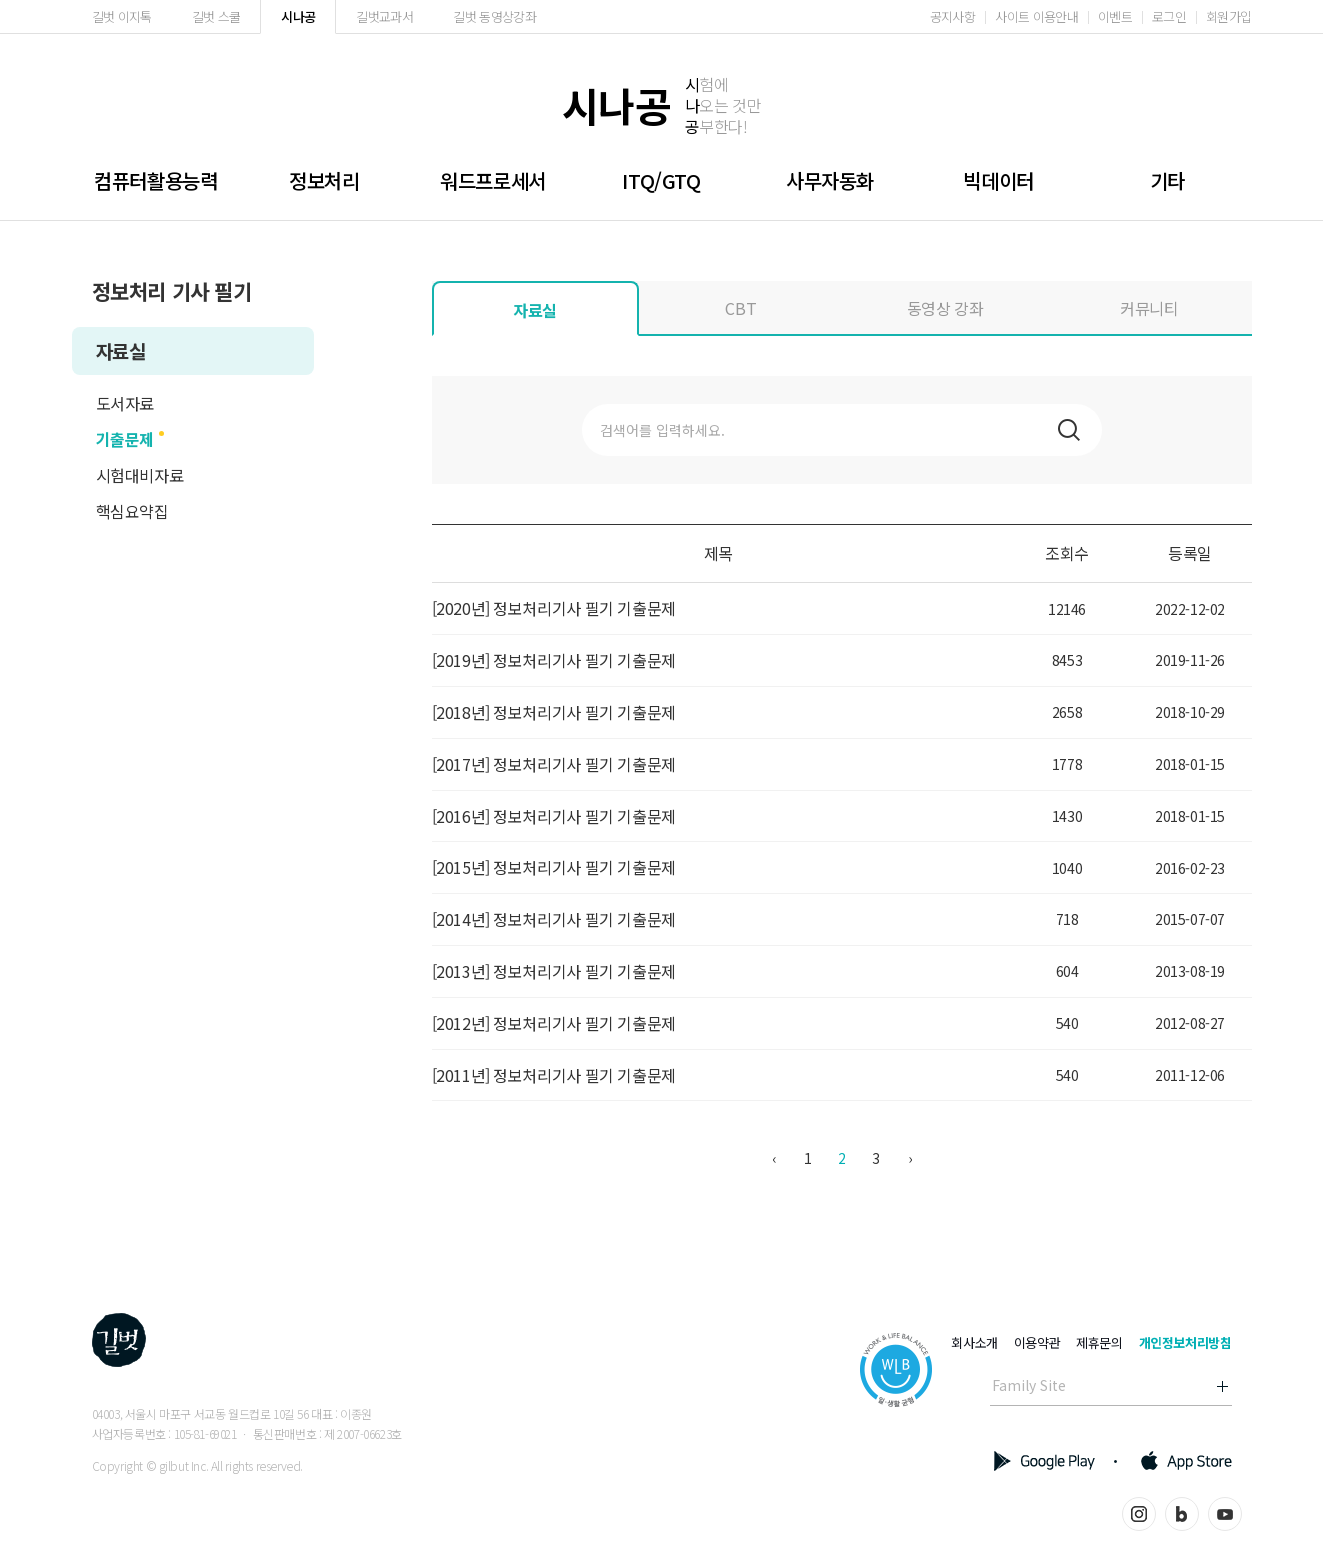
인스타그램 (1139, 1514)
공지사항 (952, 16)
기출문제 (125, 439)
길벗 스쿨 (216, 16)
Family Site (1029, 1385)
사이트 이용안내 (1036, 16)
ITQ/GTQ (661, 180)
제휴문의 (1099, 1342)
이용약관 (1037, 1342)
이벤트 (1115, 16)
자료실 (121, 350)
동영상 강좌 (945, 308)
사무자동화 (830, 180)
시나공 (298, 16)
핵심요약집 (132, 511)
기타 (1167, 180)
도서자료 (125, 403)
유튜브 (1225, 1514)
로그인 (1169, 16)
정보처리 (324, 180)
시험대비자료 (140, 475)
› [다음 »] (910, 1158)
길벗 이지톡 (122, 16)
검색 (1069, 430)
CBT (740, 308)
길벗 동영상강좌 (494, 16)
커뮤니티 (1149, 308)
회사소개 (974, 1342)
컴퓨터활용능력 (155, 180)
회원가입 (1228, 16)
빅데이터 (998, 180)
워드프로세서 (493, 180)
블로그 (1182, 1514)
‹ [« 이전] (774, 1158)
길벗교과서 (384, 16)
